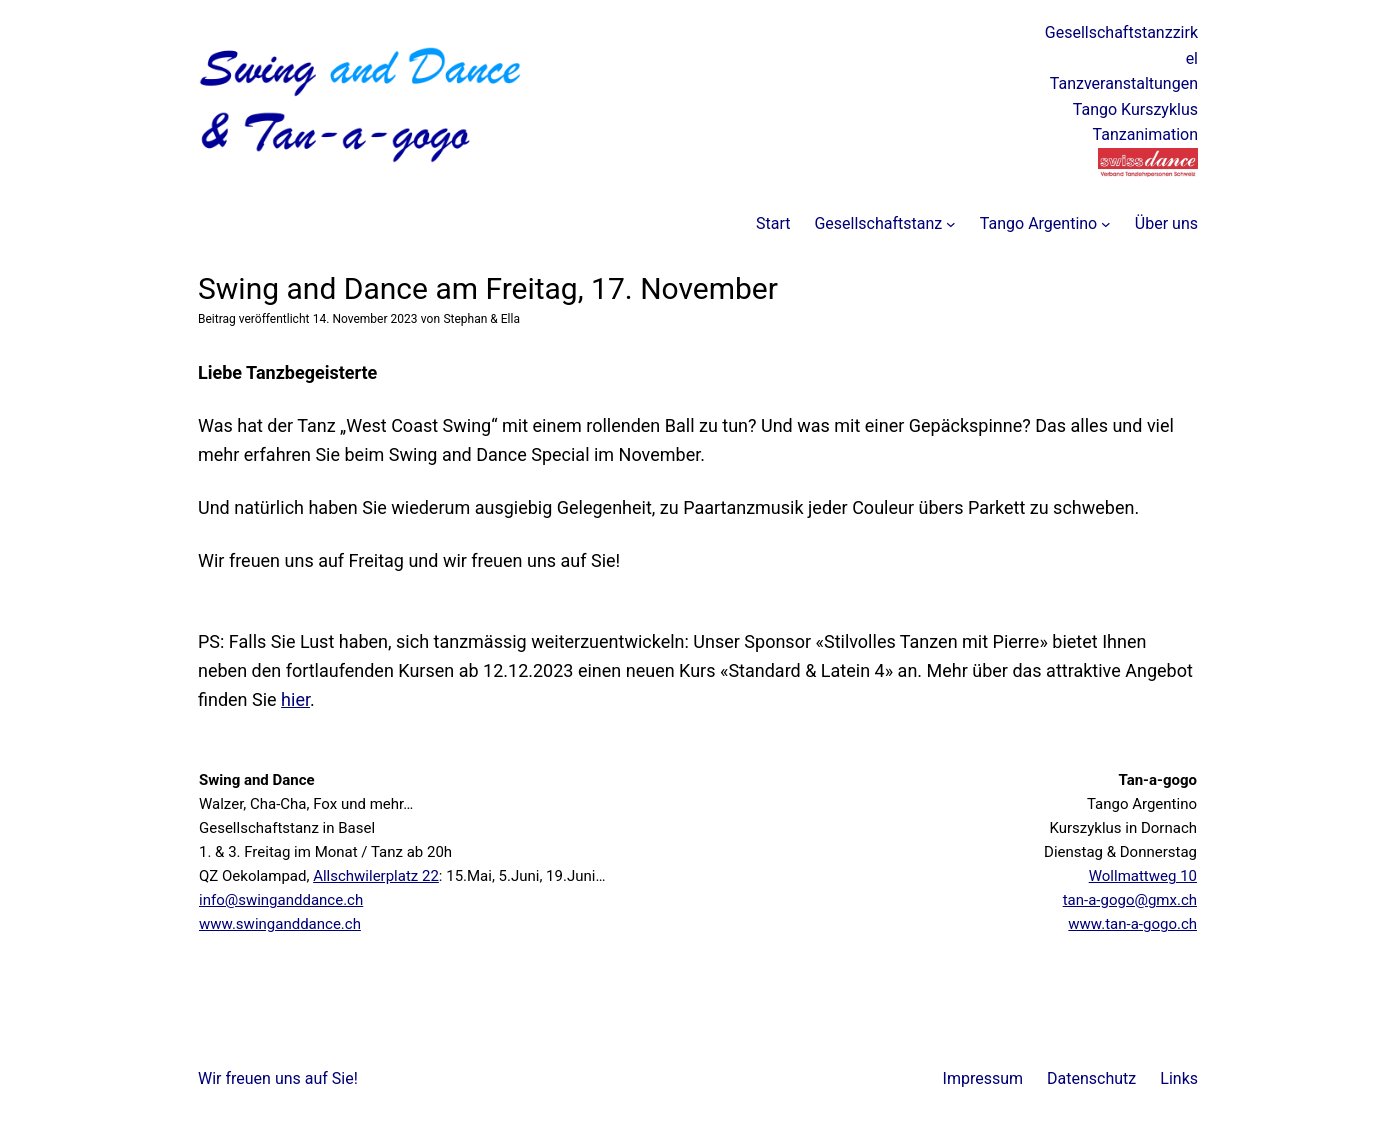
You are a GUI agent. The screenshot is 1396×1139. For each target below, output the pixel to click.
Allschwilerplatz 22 (376, 876)
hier (295, 699)
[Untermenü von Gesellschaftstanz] (951, 224)
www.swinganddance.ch (280, 924)
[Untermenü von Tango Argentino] (1106, 224)
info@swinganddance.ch (281, 900)
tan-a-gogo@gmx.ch (1130, 900)
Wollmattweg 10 (1143, 876)
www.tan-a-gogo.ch (1132, 924)
